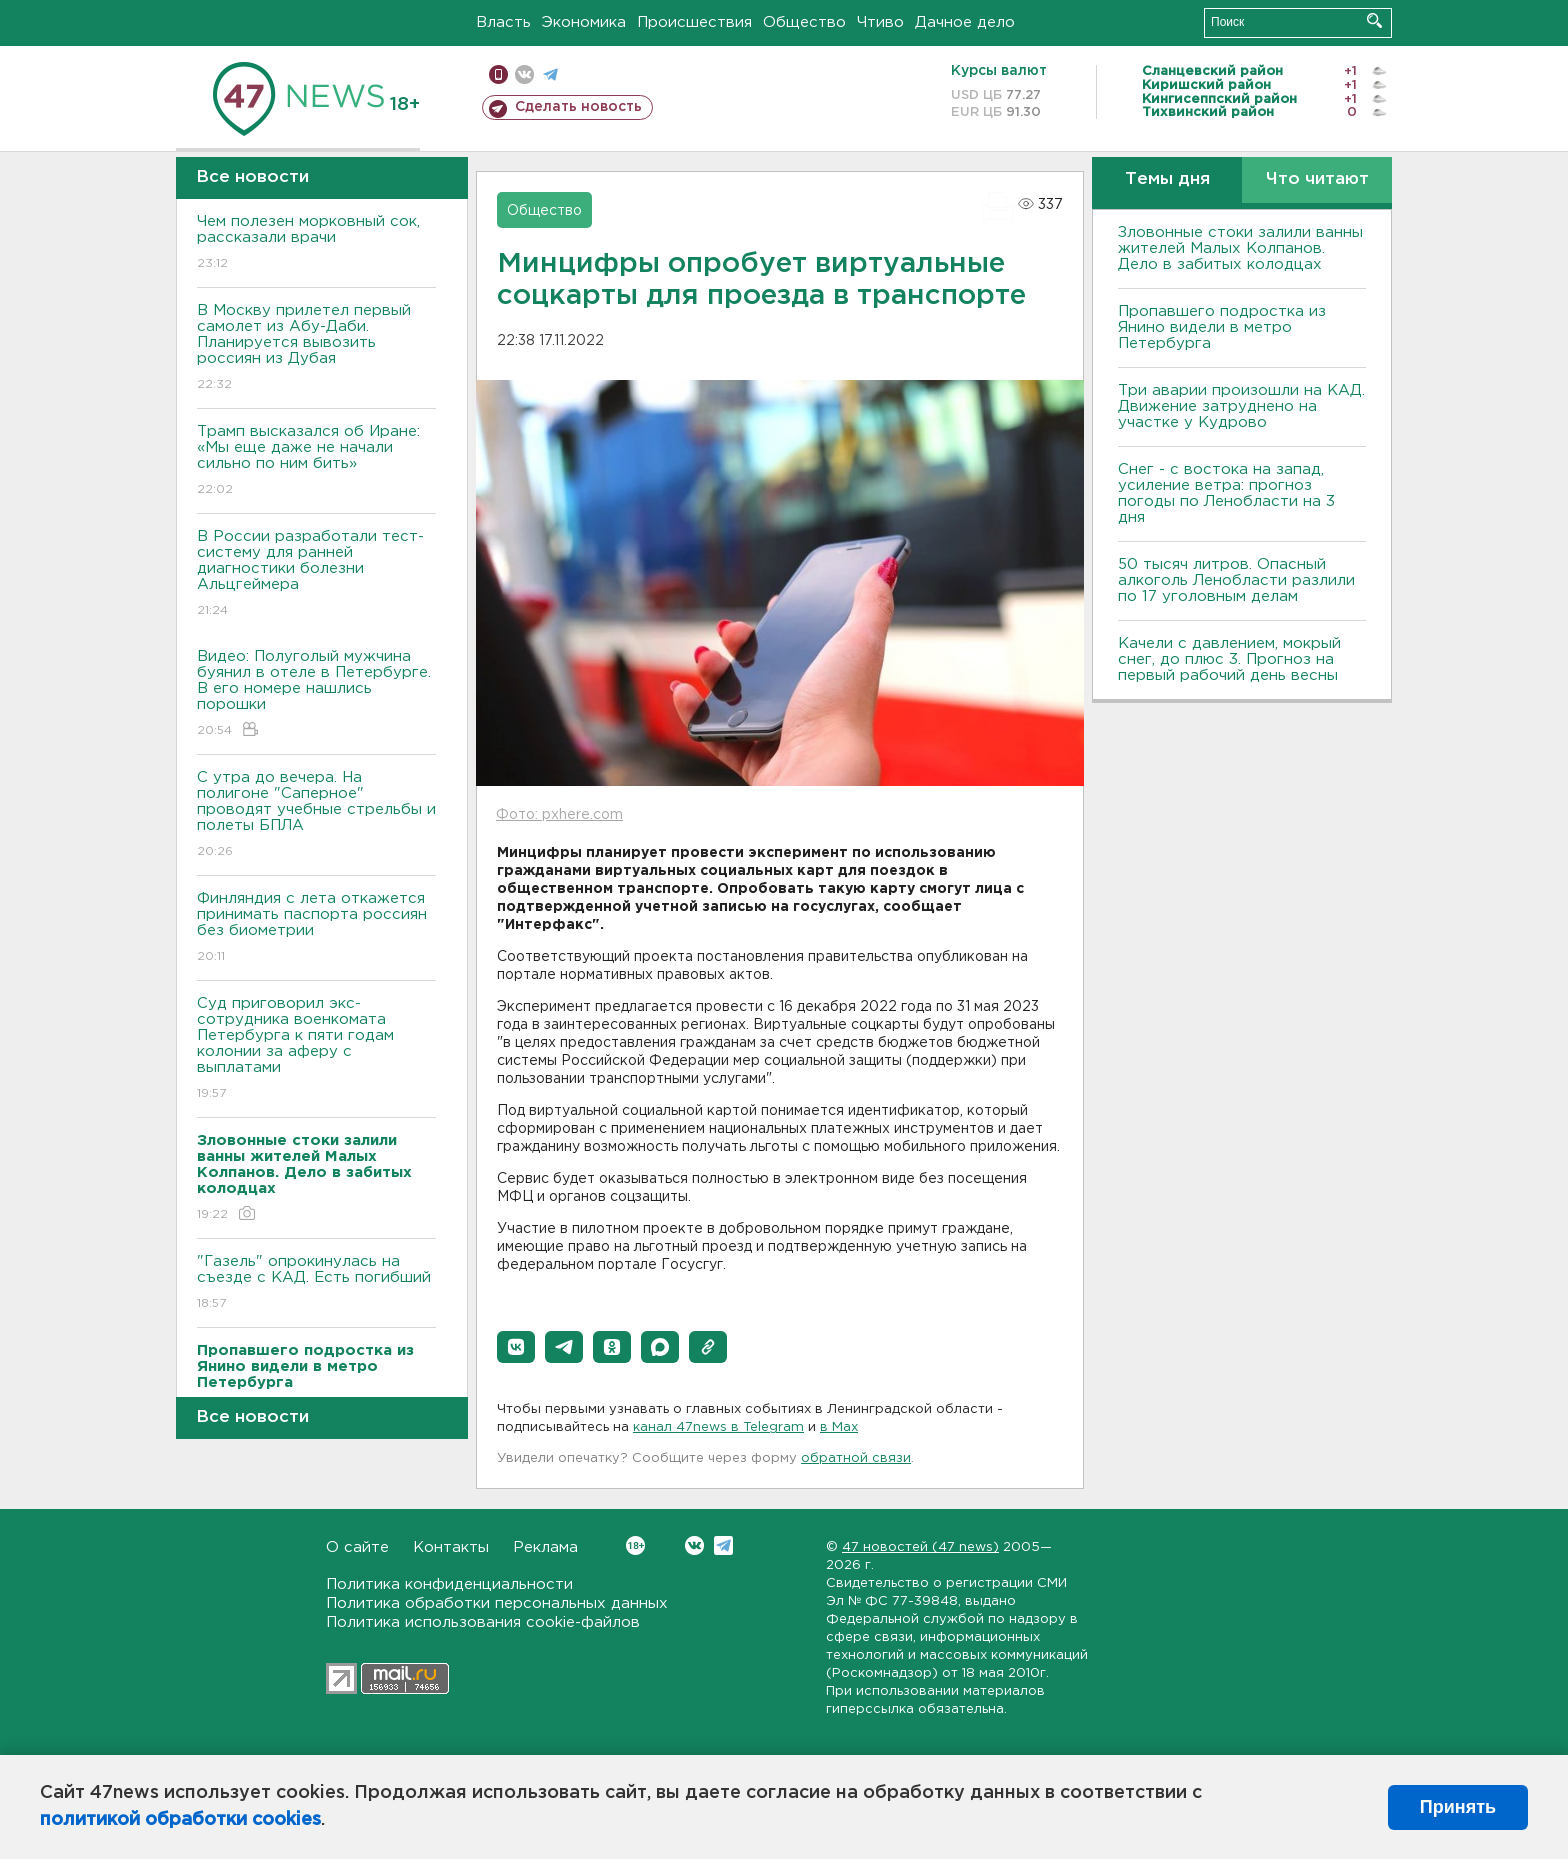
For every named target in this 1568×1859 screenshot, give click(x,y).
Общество (804, 22)
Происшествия (694, 22)
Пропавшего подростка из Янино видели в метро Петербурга (1222, 327)
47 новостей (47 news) (920, 1547)
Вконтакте (635, 1545)
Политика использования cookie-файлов (483, 1622)
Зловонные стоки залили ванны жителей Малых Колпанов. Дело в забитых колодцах (1240, 248)
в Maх (839, 1427)
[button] (516, 1347)
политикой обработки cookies (180, 1820)
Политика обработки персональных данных (497, 1603)
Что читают (1317, 179)
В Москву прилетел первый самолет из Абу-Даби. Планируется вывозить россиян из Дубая (316, 348)
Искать (1374, 20)
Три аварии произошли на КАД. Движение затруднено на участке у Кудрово (1241, 406)
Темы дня (1167, 179)
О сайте (357, 1547)
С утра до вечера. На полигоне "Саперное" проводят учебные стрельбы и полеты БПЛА (316, 815)
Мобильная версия (498, 74)
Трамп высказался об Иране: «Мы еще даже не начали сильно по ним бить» (316, 461)
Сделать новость (578, 107)
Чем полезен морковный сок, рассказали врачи (316, 243)
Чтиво (880, 22)
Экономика (584, 22)
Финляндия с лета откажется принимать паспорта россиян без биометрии (316, 928)
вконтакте (524, 74)
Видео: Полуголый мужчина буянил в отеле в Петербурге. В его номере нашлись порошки (316, 694)
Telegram (723, 1545)
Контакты (451, 1547)
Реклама (545, 1547)
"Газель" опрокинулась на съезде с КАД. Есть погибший (316, 1283)
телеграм (550, 74)
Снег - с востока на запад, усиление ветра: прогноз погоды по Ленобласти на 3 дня (1226, 493)
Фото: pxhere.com (559, 815)
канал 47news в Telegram (718, 1427)
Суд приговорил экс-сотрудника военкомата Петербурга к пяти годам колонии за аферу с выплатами (316, 1049)
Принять (1458, 1807)
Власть (503, 22)
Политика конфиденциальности (449, 1584)
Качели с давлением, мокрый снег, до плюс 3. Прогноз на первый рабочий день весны (1229, 659)
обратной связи (856, 1458)
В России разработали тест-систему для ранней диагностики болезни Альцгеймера (316, 574)
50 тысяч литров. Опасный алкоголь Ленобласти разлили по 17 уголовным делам (1236, 580)
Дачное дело (965, 22)
